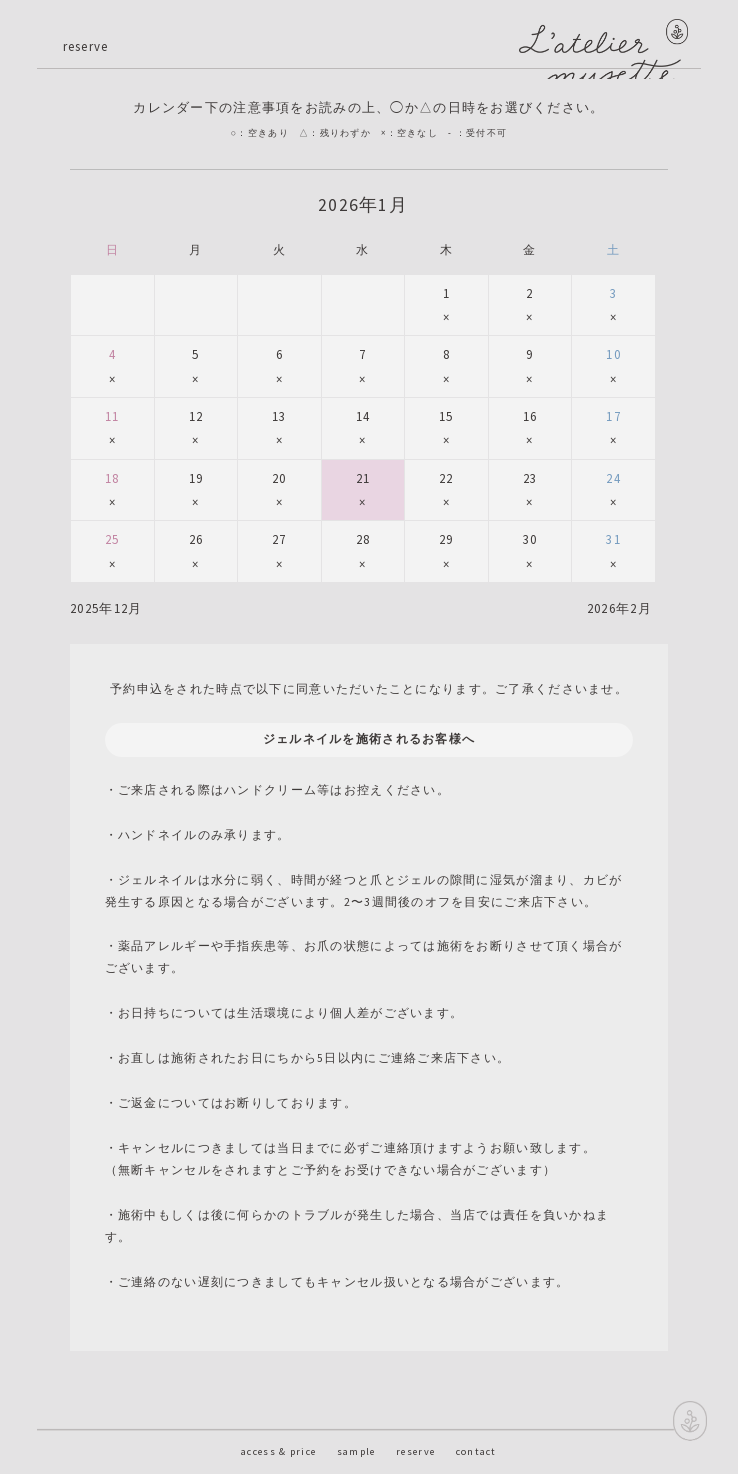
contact (476, 1451)
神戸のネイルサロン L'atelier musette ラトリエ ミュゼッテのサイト (595, 49)
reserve (415, 1451)
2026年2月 (619, 608)
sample (356, 1451)
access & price (278, 1451)
